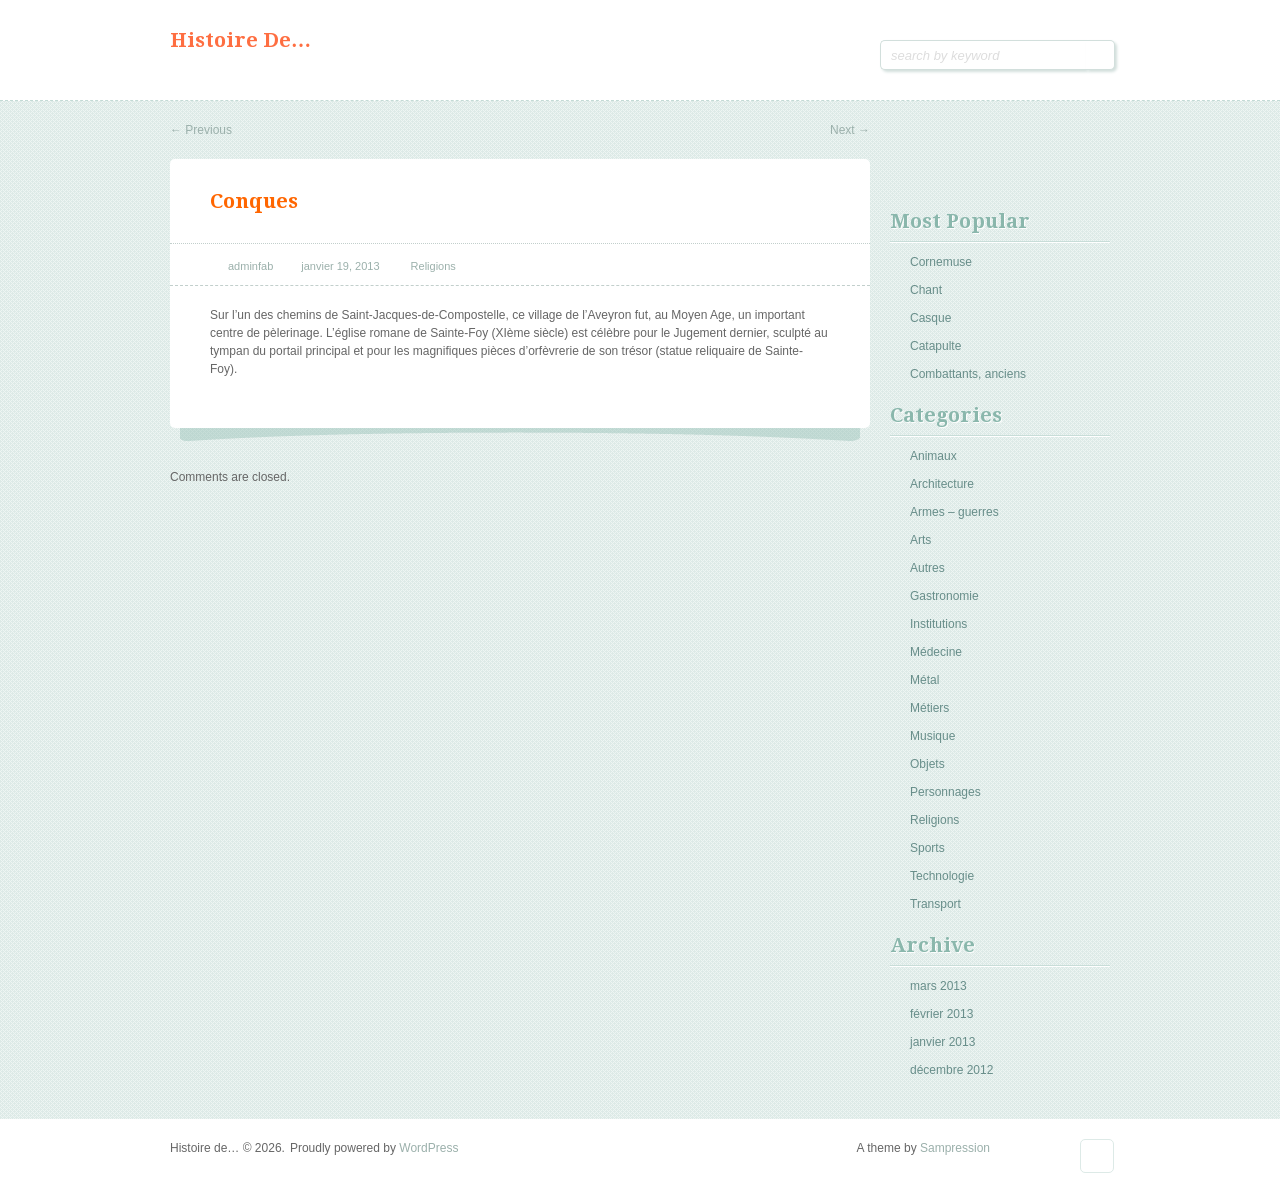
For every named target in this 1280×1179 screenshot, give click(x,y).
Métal (924, 680)
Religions (433, 266)
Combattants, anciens (968, 374)
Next (850, 130)
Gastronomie (944, 596)
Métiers (929, 708)
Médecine (936, 652)
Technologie (942, 876)
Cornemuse (941, 262)
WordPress (428, 1148)
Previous (201, 130)
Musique (932, 736)
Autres (927, 568)
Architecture (942, 484)
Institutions (938, 624)
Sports (927, 848)
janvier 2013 (942, 1042)
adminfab (250, 266)
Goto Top (1097, 1156)
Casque (930, 318)
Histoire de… (240, 40)
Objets (927, 764)
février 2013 (941, 1014)
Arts (920, 540)
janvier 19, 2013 (340, 266)
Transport (935, 904)
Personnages (945, 792)
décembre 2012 (951, 1070)
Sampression (955, 1148)
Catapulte (935, 346)
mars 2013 (938, 986)
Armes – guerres (954, 512)
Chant (926, 290)
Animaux (933, 456)
